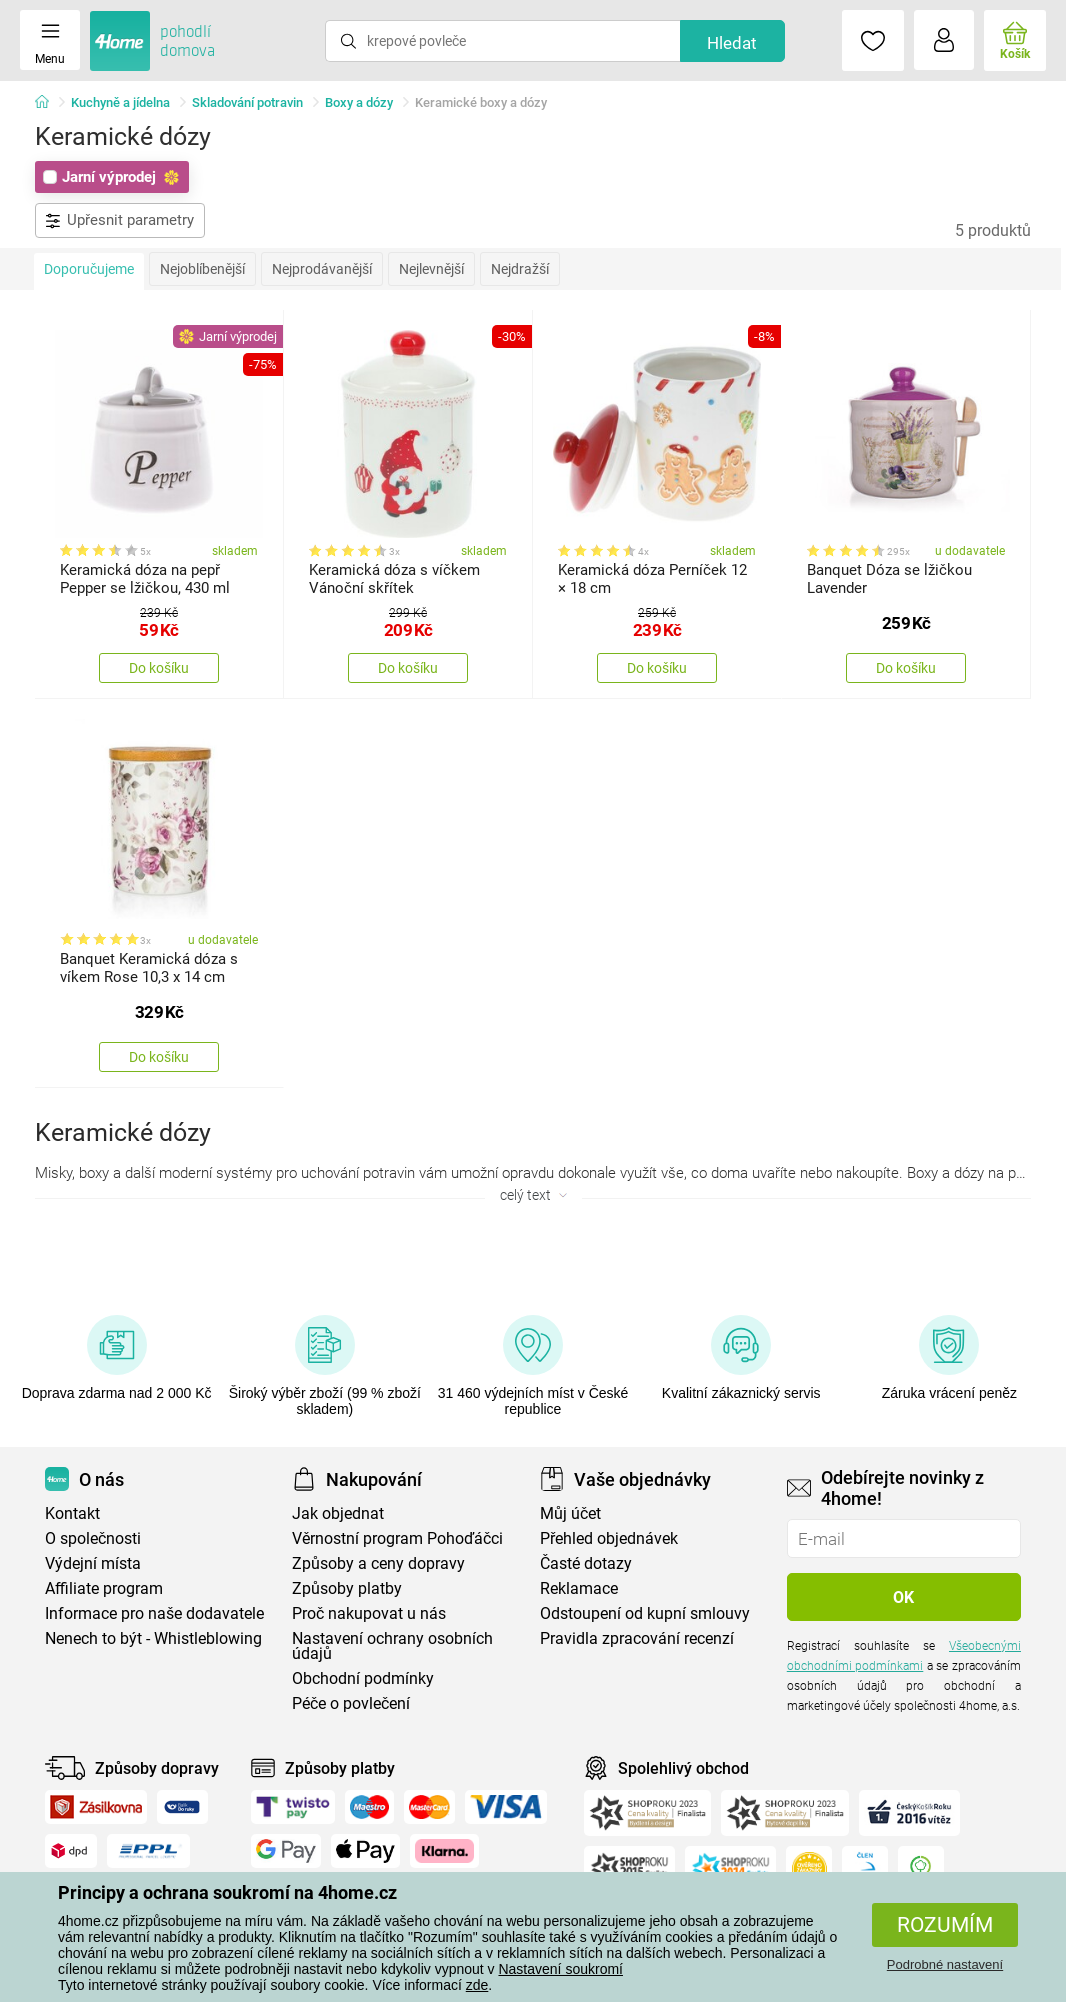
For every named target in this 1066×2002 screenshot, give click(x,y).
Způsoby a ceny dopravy (378, 1563)
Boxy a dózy (359, 102)
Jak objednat (338, 1513)
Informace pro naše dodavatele (154, 1613)
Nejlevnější (431, 269)
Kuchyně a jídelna (120, 102)
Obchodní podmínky (363, 1678)
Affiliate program (104, 1588)
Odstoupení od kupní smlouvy (645, 1613)
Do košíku (159, 668)
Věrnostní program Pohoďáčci (397, 1538)
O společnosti (93, 1538)
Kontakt (72, 1513)
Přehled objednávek (609, 1538)
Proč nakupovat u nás (369, 1613)
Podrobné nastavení (945, 1964)
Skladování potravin (247, 102)
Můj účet (570, 1513)
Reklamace (579, 1588)
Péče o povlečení (351, 1703)
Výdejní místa (93, 1563)
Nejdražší (520, 269)
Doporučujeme (89, 269)
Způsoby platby (347, 1588)
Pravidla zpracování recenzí (637, 1638)
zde (477, 1985)
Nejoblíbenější (202, 269)
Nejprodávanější (322, 269)
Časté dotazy (586, 1563)
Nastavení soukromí (560, 1969)
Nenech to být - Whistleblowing (153, 1638)
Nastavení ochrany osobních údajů (392, 1646)
